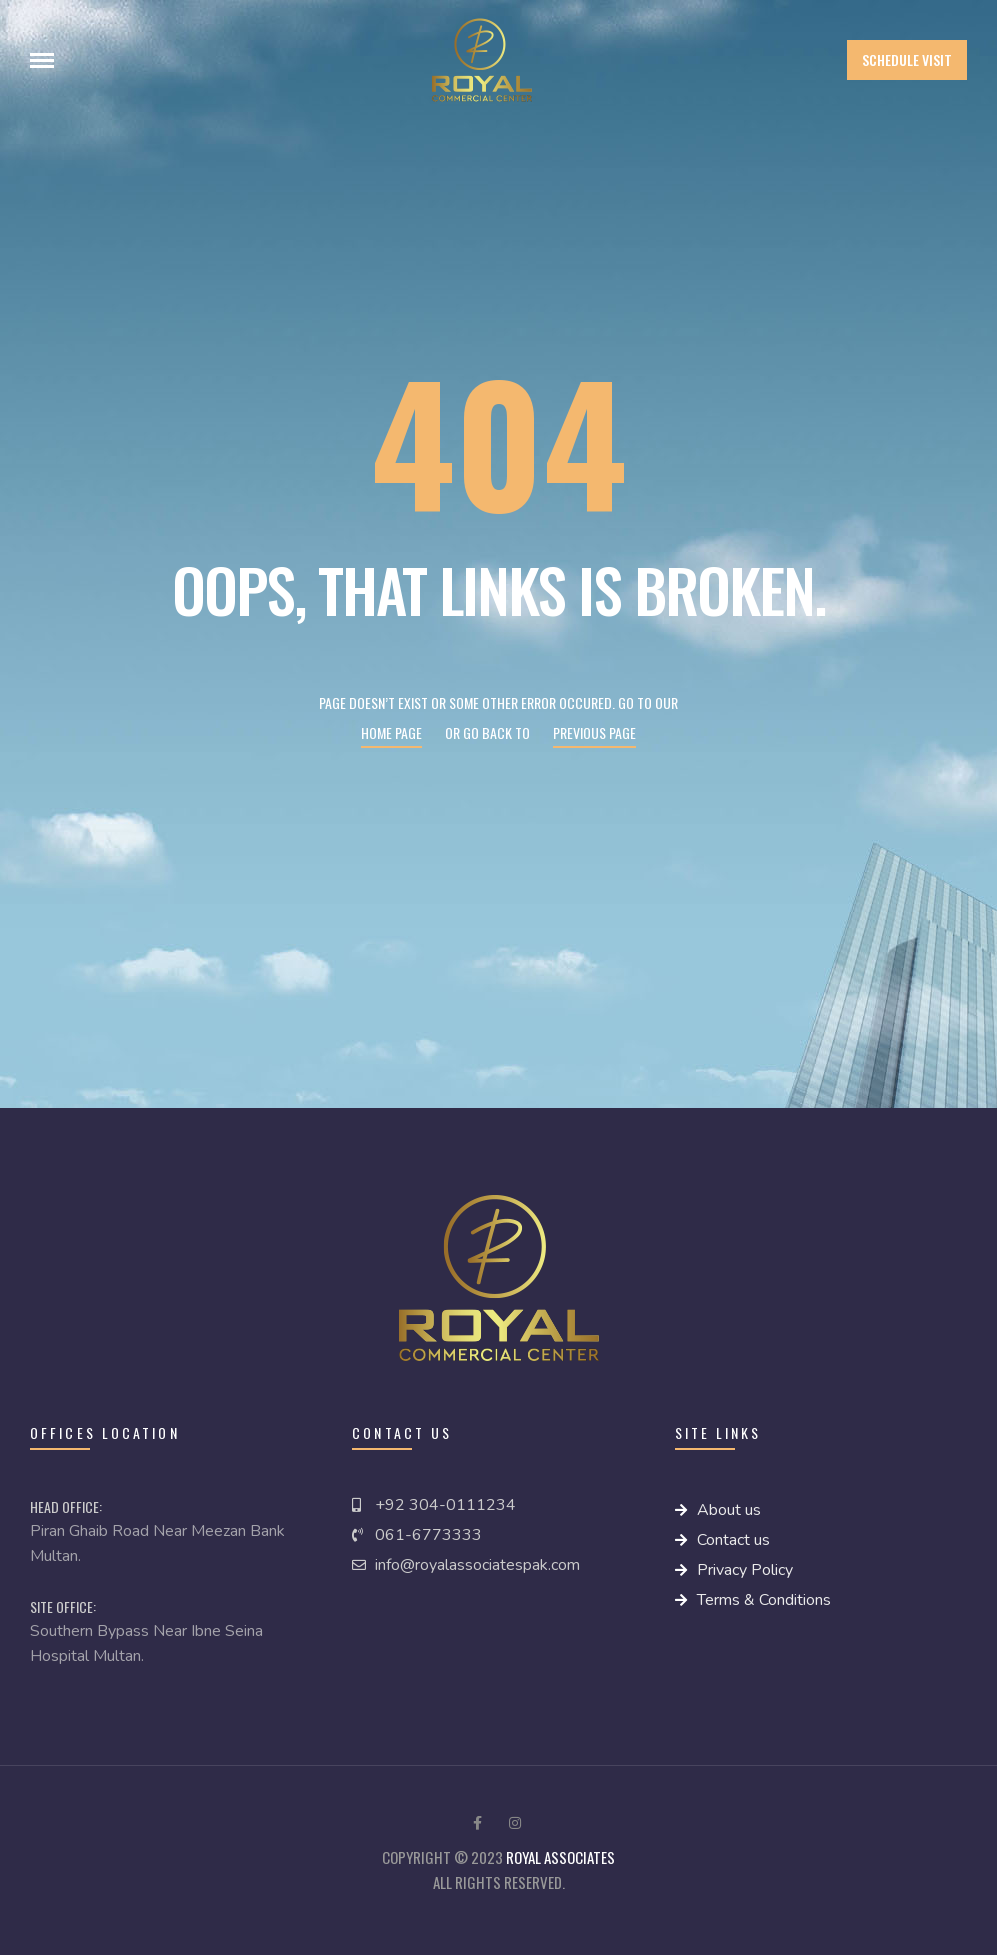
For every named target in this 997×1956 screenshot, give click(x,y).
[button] (907, 60)
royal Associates (560, 1857)
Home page (391, 732)
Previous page (594, 732)
